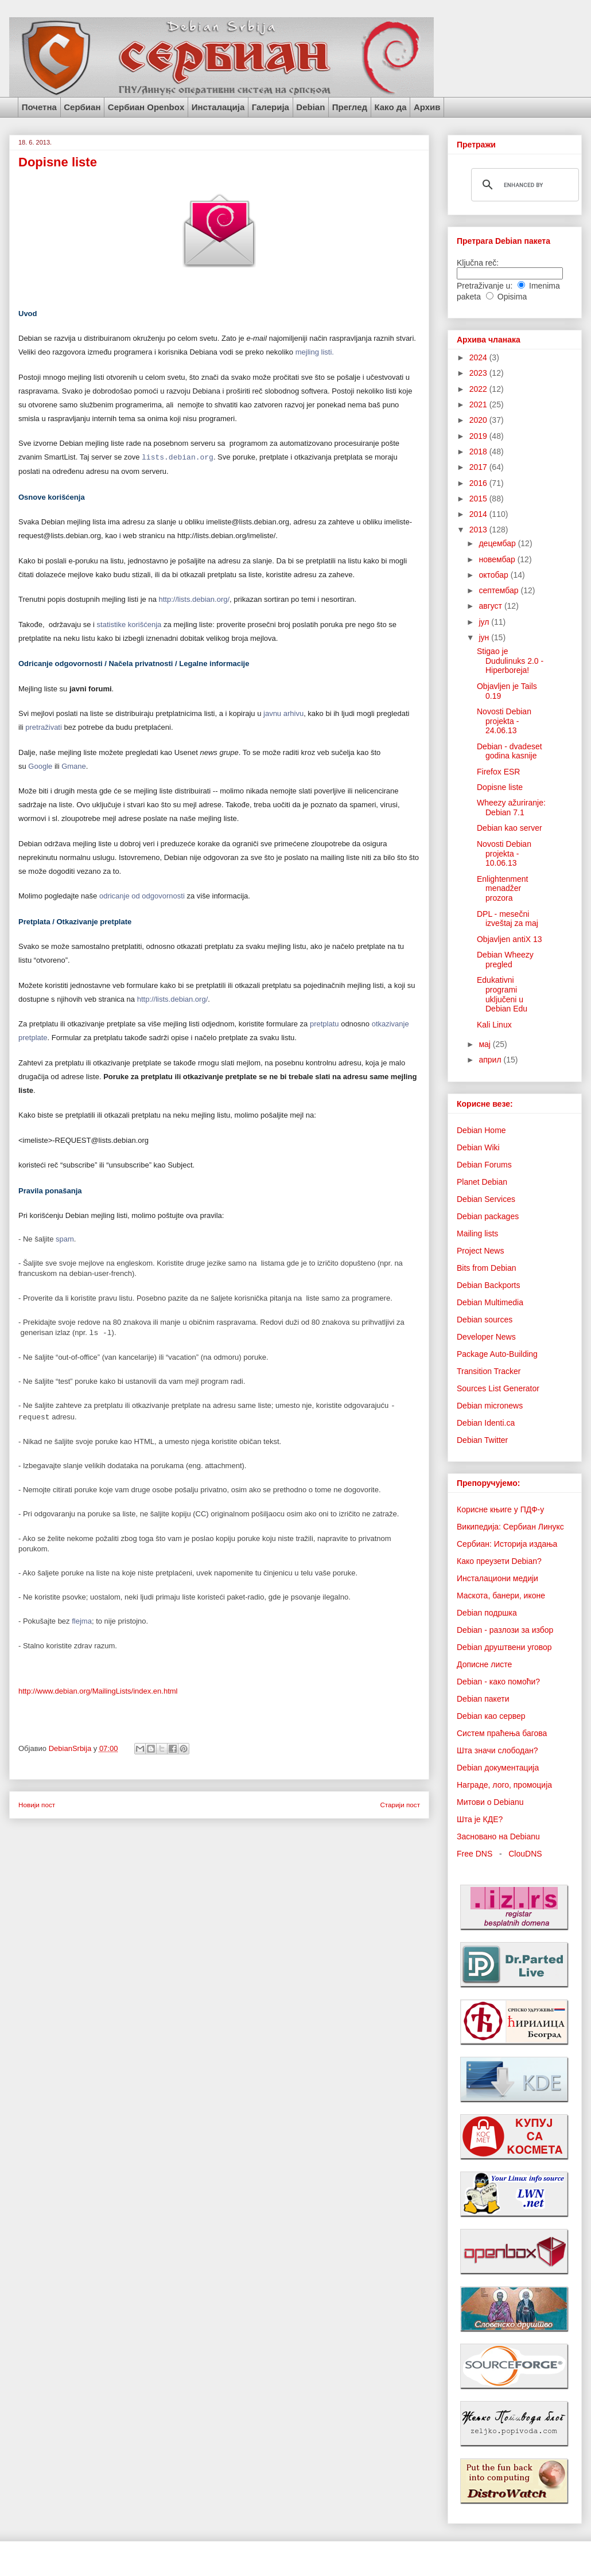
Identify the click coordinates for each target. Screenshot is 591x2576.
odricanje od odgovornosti (142, 896)
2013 (479, 529)
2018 (479, 451)
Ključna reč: (478, 262)
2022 (479, 389)
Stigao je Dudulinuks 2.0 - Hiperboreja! (510, 661)
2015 (479, 498)
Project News (480, 1250)
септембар (499, 590)
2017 (479, 467)
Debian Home (481, 1130)
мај (485, 1044)
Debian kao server (509, 827)
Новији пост (36, 1804)
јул (485, 622)
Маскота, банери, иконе (501, 1595)
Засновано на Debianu (498, 1836)
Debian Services (486, 1199)
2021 (479, 404)
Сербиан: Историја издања (507, 1543)
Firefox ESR (498, 771)
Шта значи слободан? (497, 1750)
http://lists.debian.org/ (194, 599)
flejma (82, 1621)
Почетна (39, 107)
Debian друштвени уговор (504, 1647)
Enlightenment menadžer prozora (502, 888)
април (491, 1059)
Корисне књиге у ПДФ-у (500, 1509)
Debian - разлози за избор (505, 1630)
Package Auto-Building (497, 1354)
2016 (479, 483)
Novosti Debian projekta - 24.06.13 (504, 721)
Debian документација (498, 1767)
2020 (479, 420)
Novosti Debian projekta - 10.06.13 (504, 853)
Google (40, 766)
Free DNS (474, 1853)
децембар (498, 543)
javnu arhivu (283, 713)
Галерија (270, 107)
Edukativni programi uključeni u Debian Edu (502, 994)
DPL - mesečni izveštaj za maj (507, 918)
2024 (479, 357)
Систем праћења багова (502, 1733)
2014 (479, 514)
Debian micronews (490, 1405)
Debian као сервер (491, 1716)
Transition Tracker (489, 1371)
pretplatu (324, 1023)
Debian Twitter (482, 1440)
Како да (390, 107)
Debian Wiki (478, 1147)
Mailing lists (477, 1233)
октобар (494, 574)
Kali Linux (494, 1024)
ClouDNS (525, 1853)
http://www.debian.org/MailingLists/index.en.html (97, 1691)
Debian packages (488, 1216)
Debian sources (484, 1319)
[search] (523, 185)
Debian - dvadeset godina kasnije (509, 751)
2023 (479, 373)
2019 (479, 436)
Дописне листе (484, 1664)
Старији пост (400, 1804)
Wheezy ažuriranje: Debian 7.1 (511, 807)
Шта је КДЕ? (480, 1819)
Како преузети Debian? (499, 1561)
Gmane (73, 766)
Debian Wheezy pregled (505, 959)
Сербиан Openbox (146, 107)
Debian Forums (484, 1164)
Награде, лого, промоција (504, 1784)
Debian (310, 107)
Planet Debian (482, 1181)
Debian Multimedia (490, 1302)
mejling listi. (315, 352)
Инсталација (218, 107)
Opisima (512, 296)
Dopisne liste (500, 787)
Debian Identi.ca (486, 1422)
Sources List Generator (498, 1388)
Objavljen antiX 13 (509, 939)
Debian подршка (487, 1612)
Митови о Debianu (490, 1802)
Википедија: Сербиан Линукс (510, 1526)
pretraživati (43, 727)
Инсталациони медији (497, 1578)
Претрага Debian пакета (503, 241)
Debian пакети (483, 1698)
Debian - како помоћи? (498, 1681)
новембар (498, 559)
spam (65, 1239)
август (491, 605)
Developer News (486, 1336)
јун (485, 637)
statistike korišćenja (129, 624)
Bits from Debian (486, 1268)
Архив (427, 107)
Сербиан (82, 107)
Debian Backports (488, 1285)
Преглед (349, 107)
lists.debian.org (177, 457)
